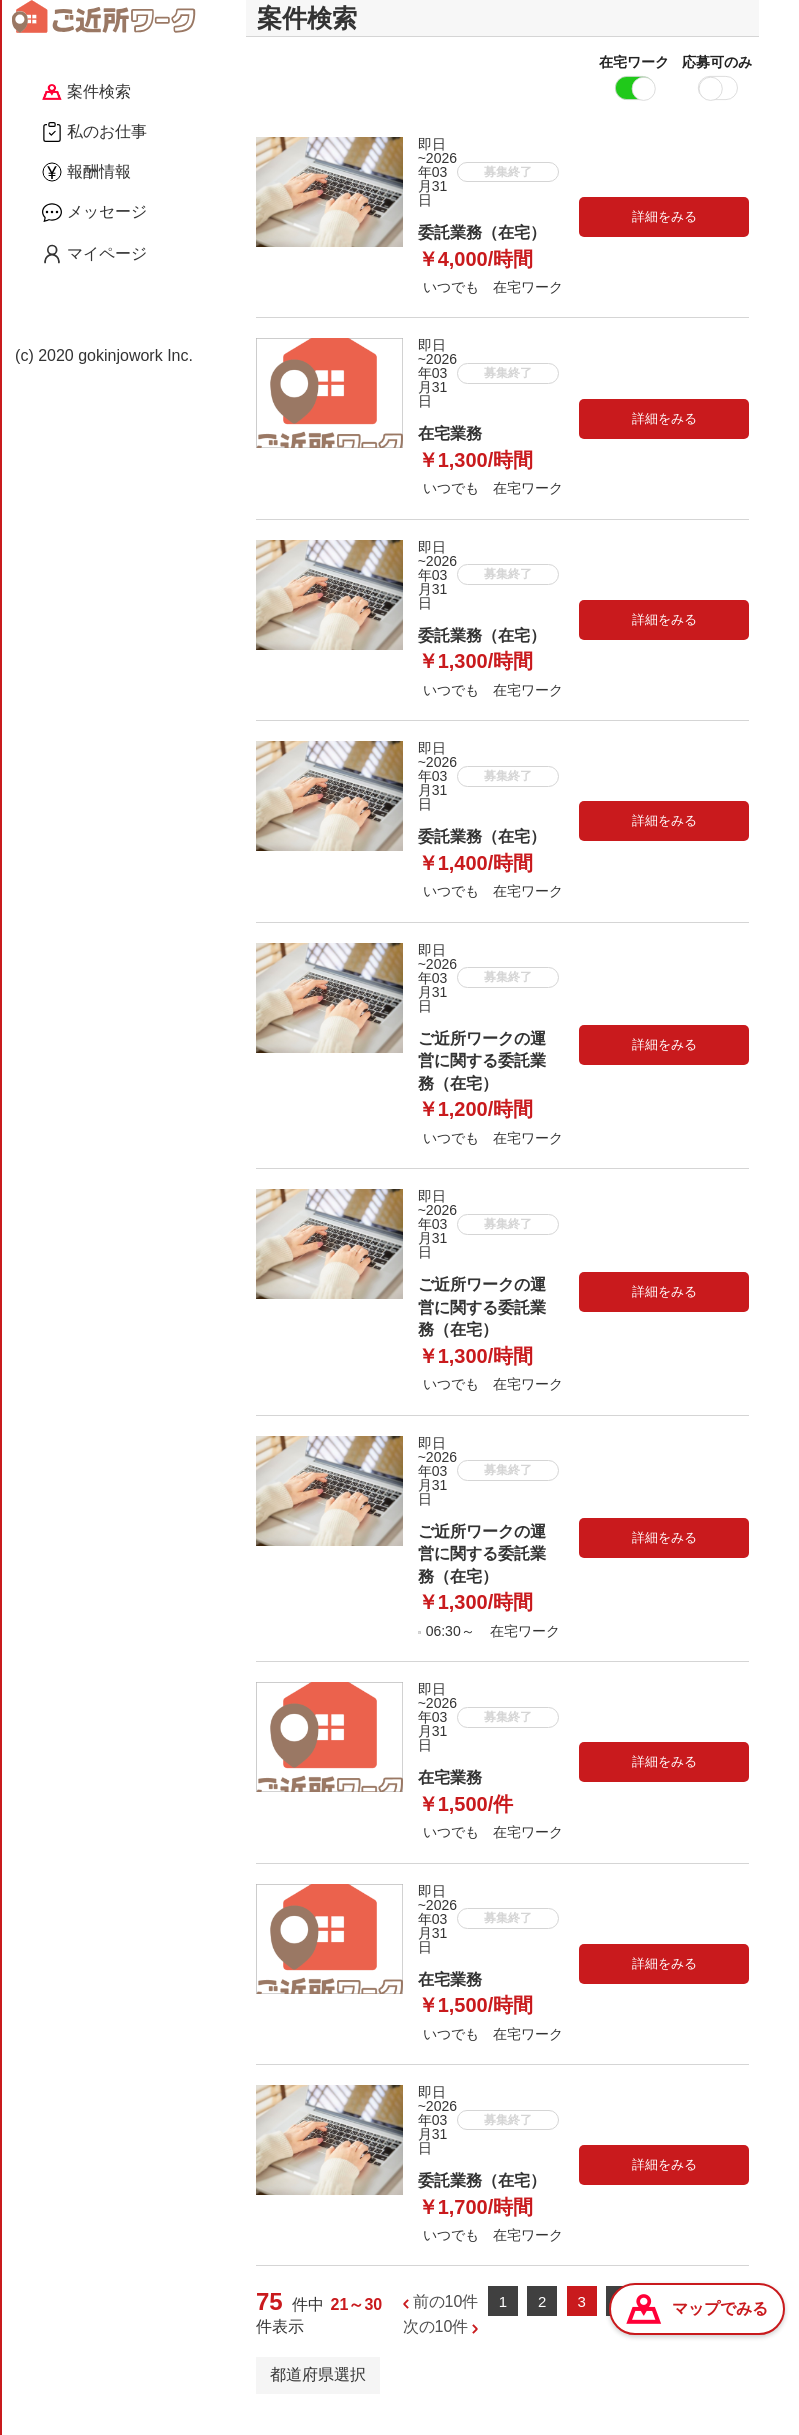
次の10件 (436, 2345)
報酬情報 (86, 172)
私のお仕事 (94, 132)
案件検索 (86, 91)
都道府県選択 (318, 2393)
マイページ (94, 254)
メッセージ (94, 212)
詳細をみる (664, 235)
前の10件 (446, 2319)
